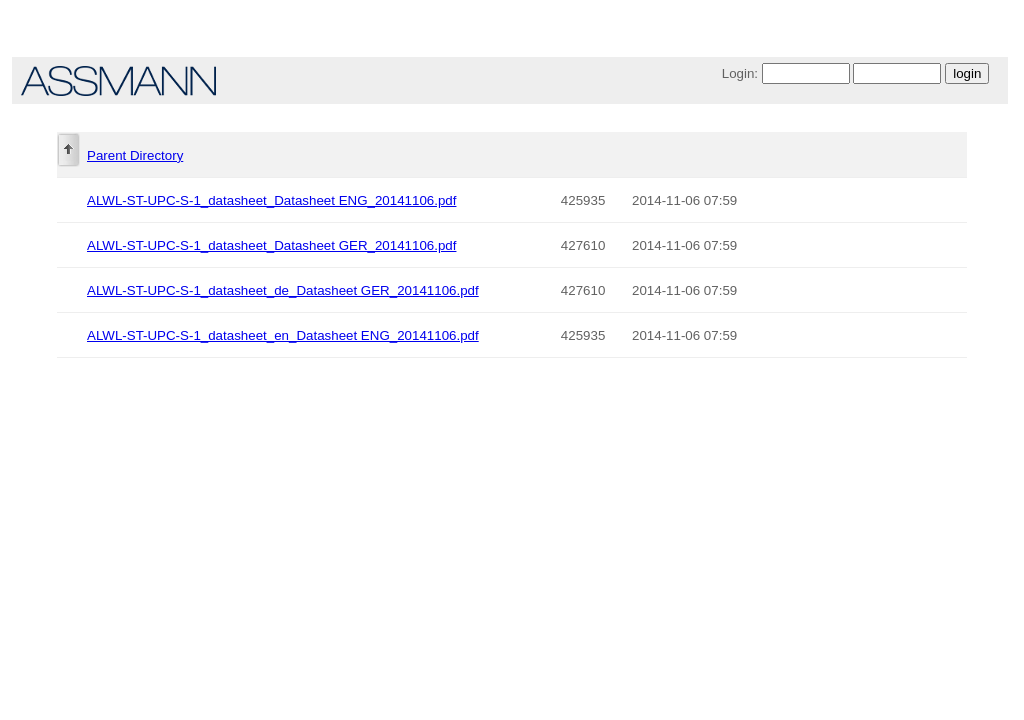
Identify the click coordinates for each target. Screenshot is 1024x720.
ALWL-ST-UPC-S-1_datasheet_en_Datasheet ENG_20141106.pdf (283, 335)
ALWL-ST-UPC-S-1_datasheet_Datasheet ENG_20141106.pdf (271, 200)
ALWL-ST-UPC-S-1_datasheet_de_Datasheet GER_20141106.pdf (283, 290)
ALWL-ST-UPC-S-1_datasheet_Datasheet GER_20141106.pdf (271, 245)
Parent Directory (135, 155)
